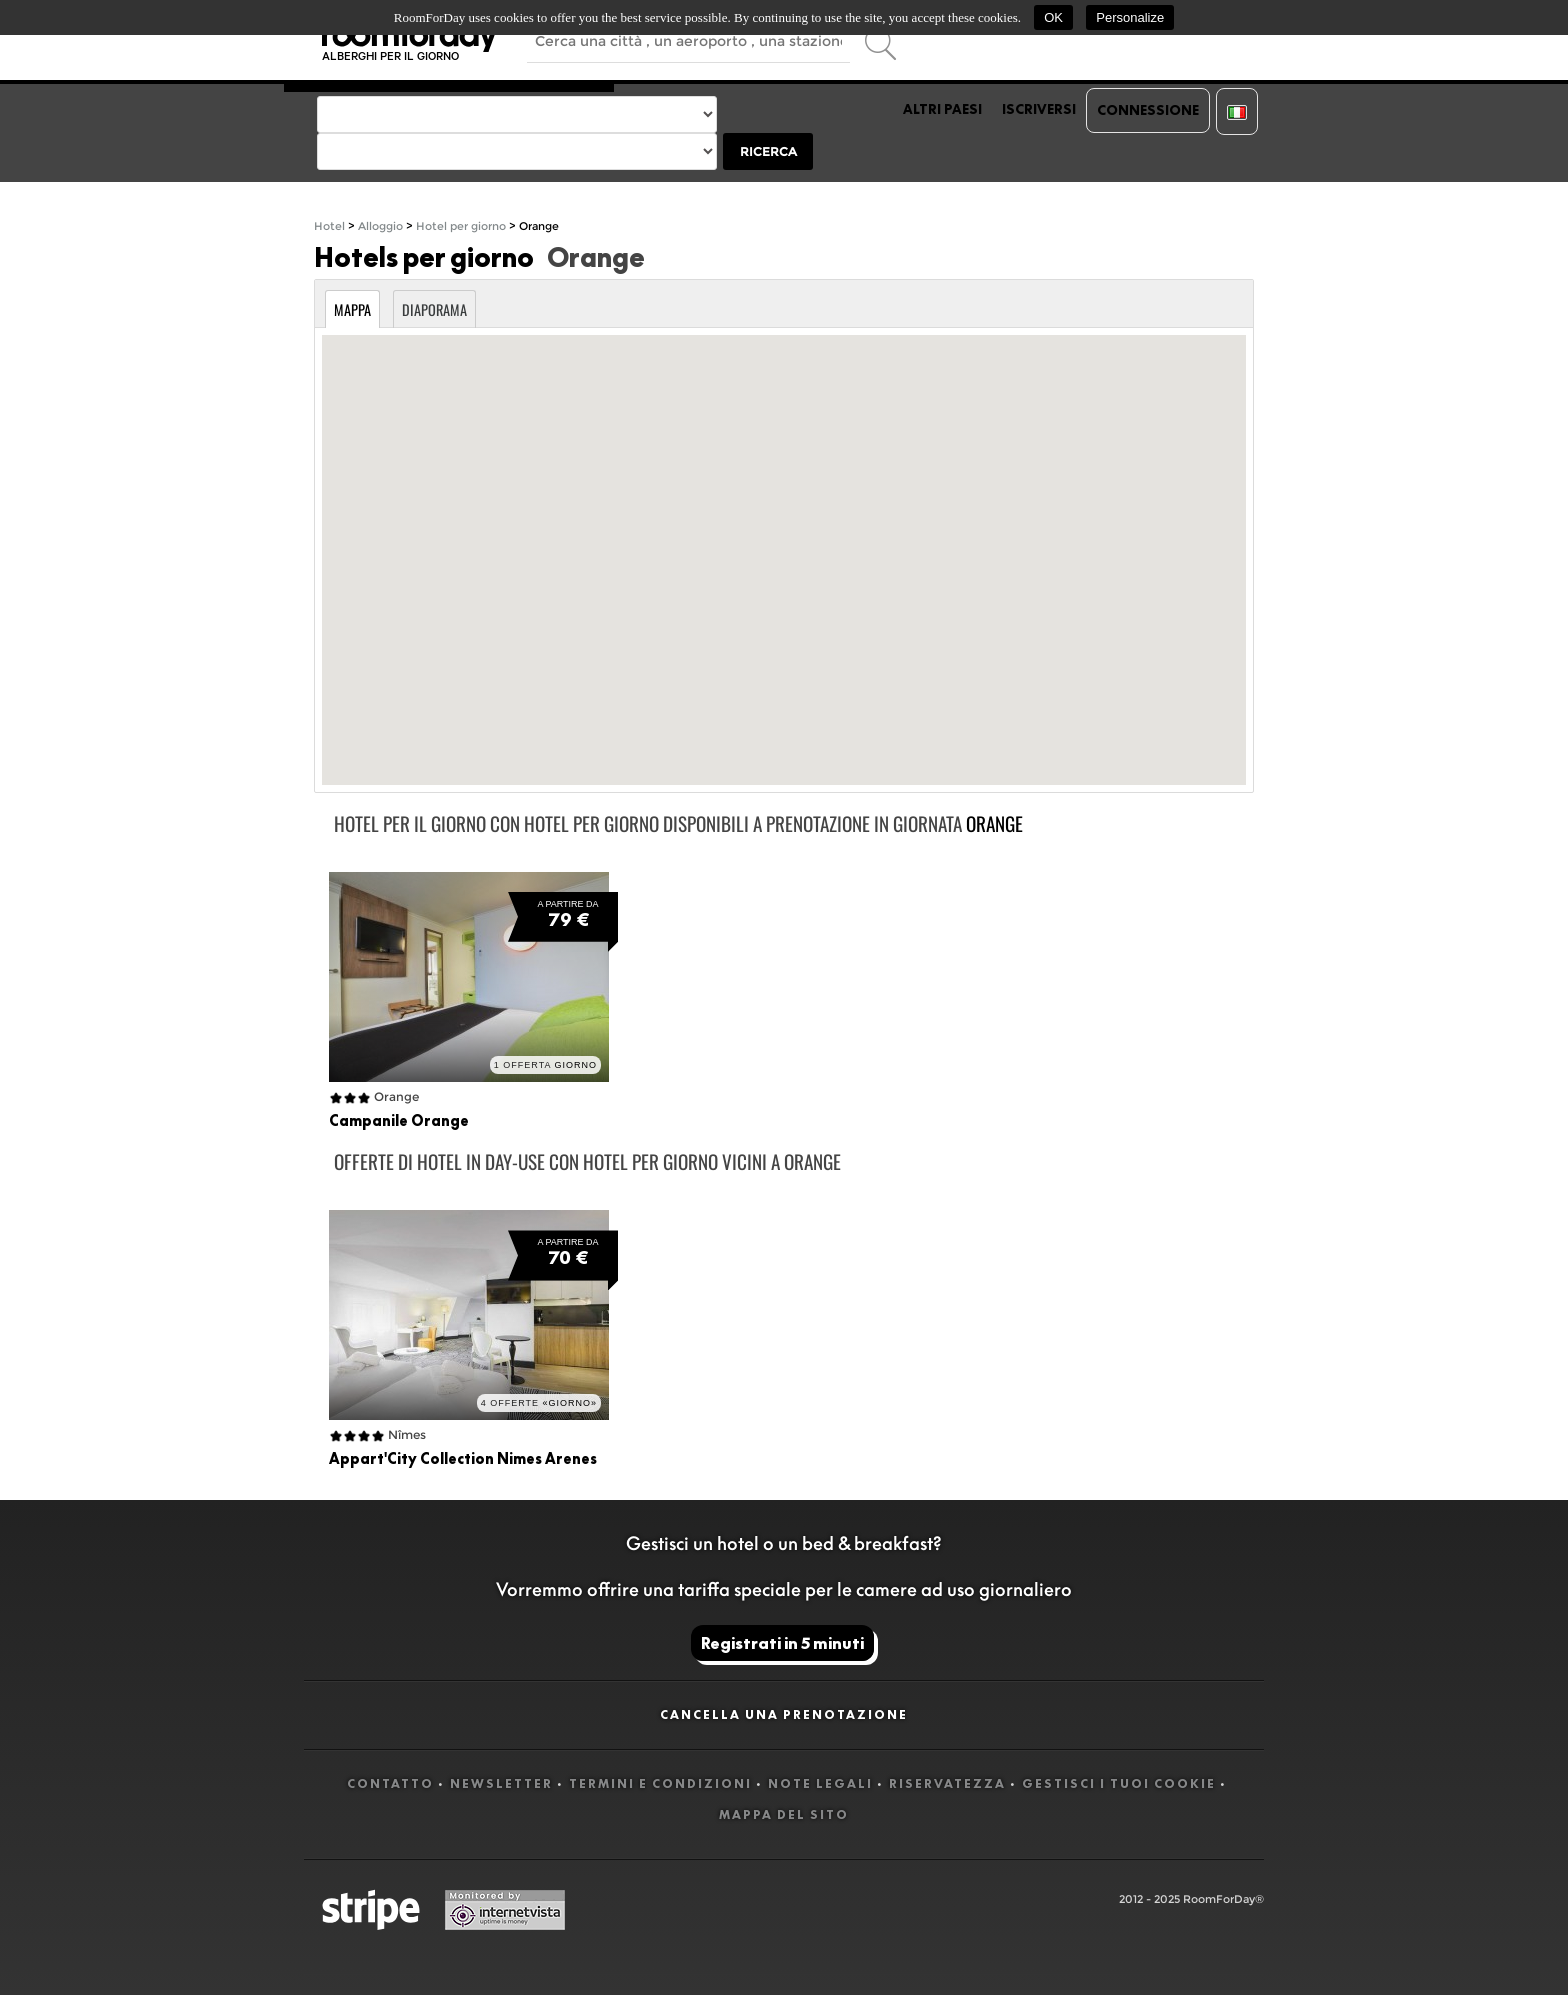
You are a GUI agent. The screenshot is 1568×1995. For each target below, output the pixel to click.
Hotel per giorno (461, 226)
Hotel (329, 226)
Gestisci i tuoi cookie (1119, 1783)
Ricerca (768, 151)
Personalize (1130, 17)
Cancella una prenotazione (784, 1714)
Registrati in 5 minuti (782, 1643)
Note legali (820, 1783)
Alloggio (380, 226)
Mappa (352, 309)
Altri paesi (942, 109)
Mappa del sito (784, 1814)
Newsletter (501, 1783)
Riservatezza (947, 1783)
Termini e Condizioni (660, 1783)
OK (1053, 17)
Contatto (390, 1783)
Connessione (1148, 110)
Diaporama (434, 309)
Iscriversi (1039, 109)
